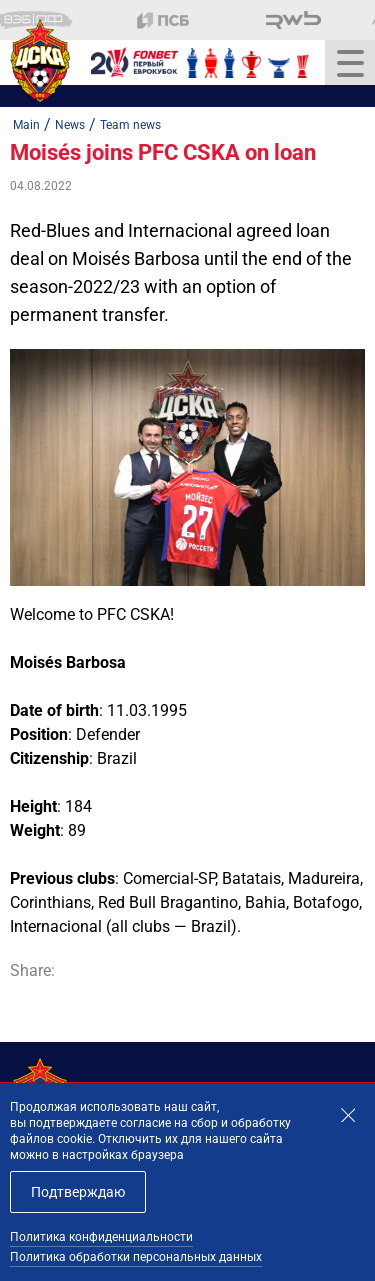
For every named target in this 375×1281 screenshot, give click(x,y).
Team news (130, 125)
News (70, 125)
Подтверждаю (78, 1192)
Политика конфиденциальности (101, 1237)
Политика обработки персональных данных (136, 1257)
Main (26, 125)
